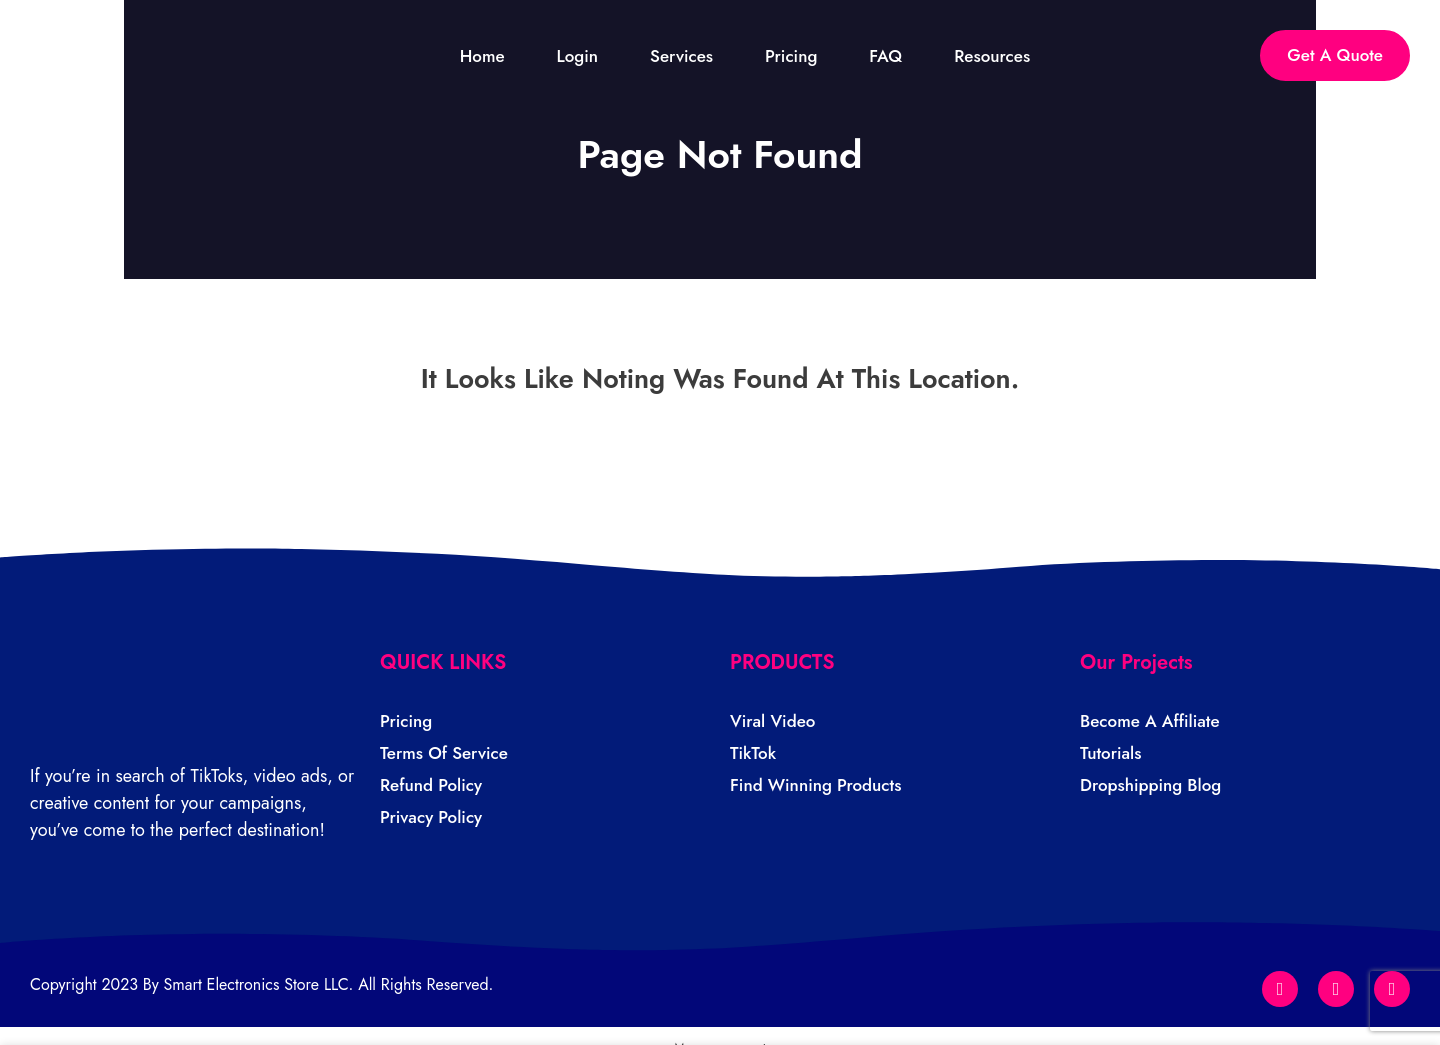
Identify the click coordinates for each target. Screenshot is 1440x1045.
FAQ (902, 57)
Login (594, 57)
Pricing (807, 57)
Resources (1008, 57)
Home (498, 57)
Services (697, 57)
